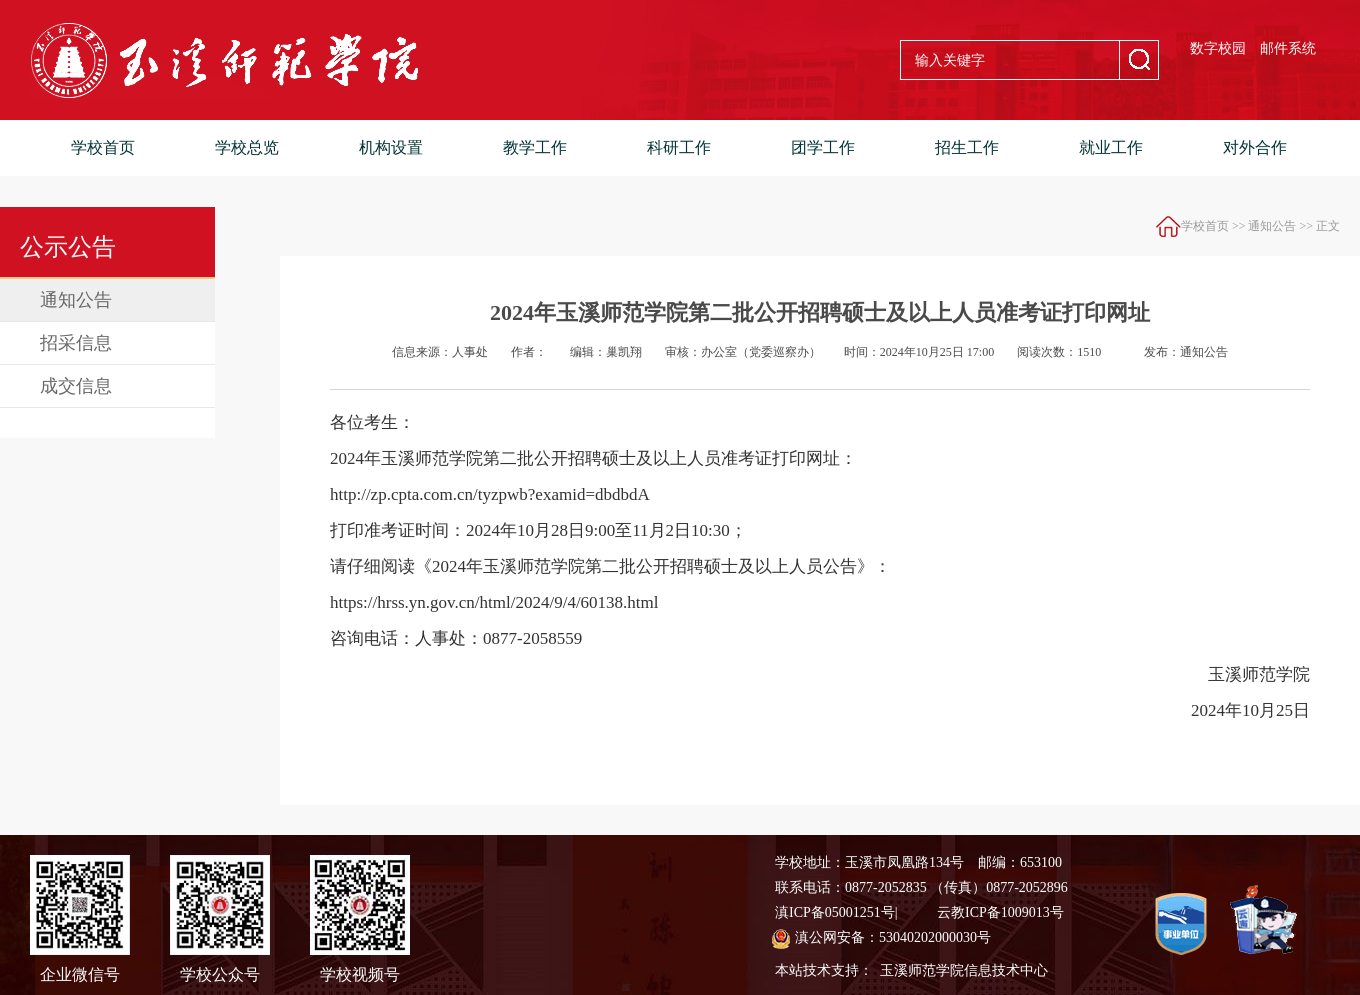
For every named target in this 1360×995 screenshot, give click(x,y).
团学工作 (823, 147)
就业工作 (1111, 147)
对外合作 (1255, 147)
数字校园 (1218, 48)
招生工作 (967, 147)
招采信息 (76, 343)
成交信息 (76, 386)
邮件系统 (1288, 48)
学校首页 (103, 147)
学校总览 (247, 147)
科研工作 (679, 147)
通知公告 (76, 300)
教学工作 (535, 147)
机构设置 (391, 147)
